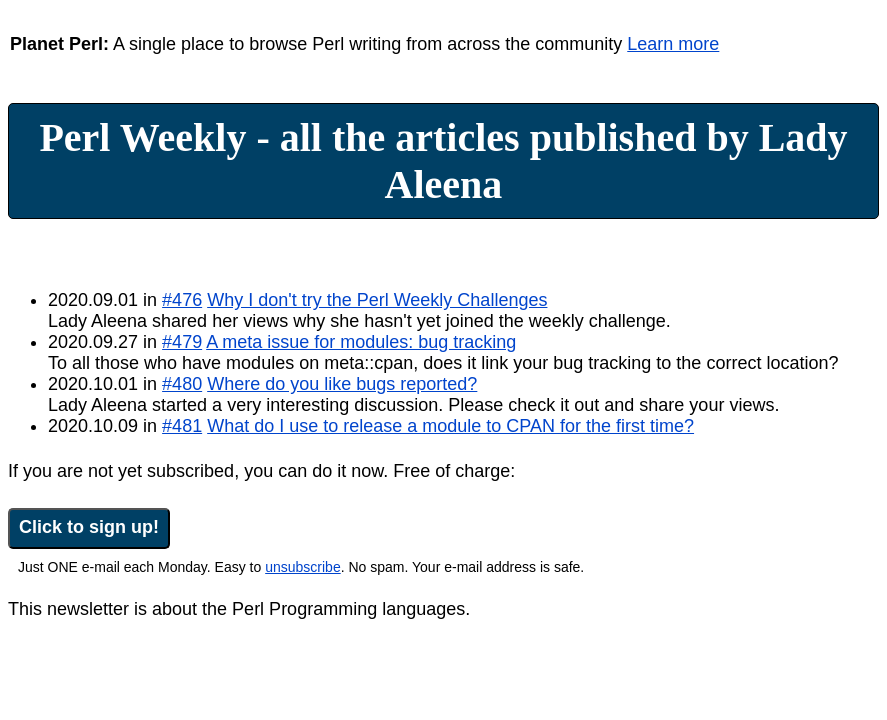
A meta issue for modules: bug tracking (361, 342)
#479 (182, 342)
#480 (182, 384)
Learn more (673, 44)
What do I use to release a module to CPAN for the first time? (450, 426)
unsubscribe (303, 567)
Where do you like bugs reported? (342, 384)
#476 (182, 300)
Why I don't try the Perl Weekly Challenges (377, 300)
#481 (182, 426)
